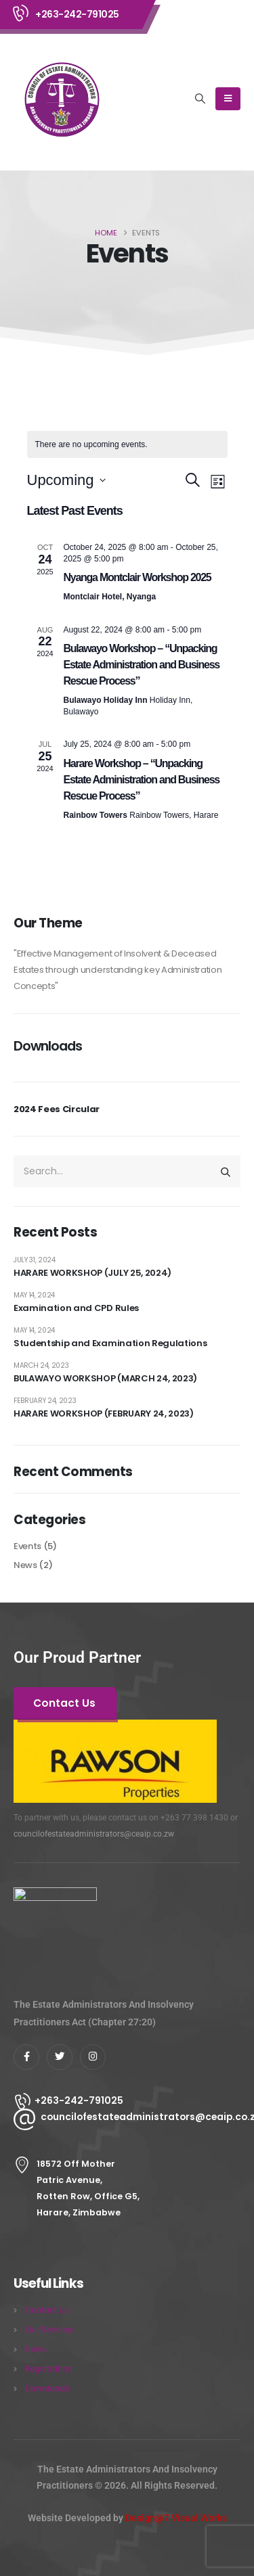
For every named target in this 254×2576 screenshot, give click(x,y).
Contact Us (47, 2310)
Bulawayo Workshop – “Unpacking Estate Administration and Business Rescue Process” (141, 665)
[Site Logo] (61, 99)
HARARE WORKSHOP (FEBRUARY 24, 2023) (104, 1413)
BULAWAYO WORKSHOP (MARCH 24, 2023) (105, 1378)
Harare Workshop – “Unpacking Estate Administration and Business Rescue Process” (141, 780)
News (25, 1565)
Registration (48, 2369)
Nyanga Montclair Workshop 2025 (137, 577)
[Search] (226, 1171)
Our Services (50, 2329)
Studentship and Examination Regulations (110, 1343)
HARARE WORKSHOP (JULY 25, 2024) (92, 1272)
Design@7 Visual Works (176, 2517)
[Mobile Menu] (227, 98)
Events (27, 1546)
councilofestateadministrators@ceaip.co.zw (94, 1834)
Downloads (47, 2388)
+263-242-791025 (77, 14)
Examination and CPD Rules (76, 1308)
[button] (200, 99)
